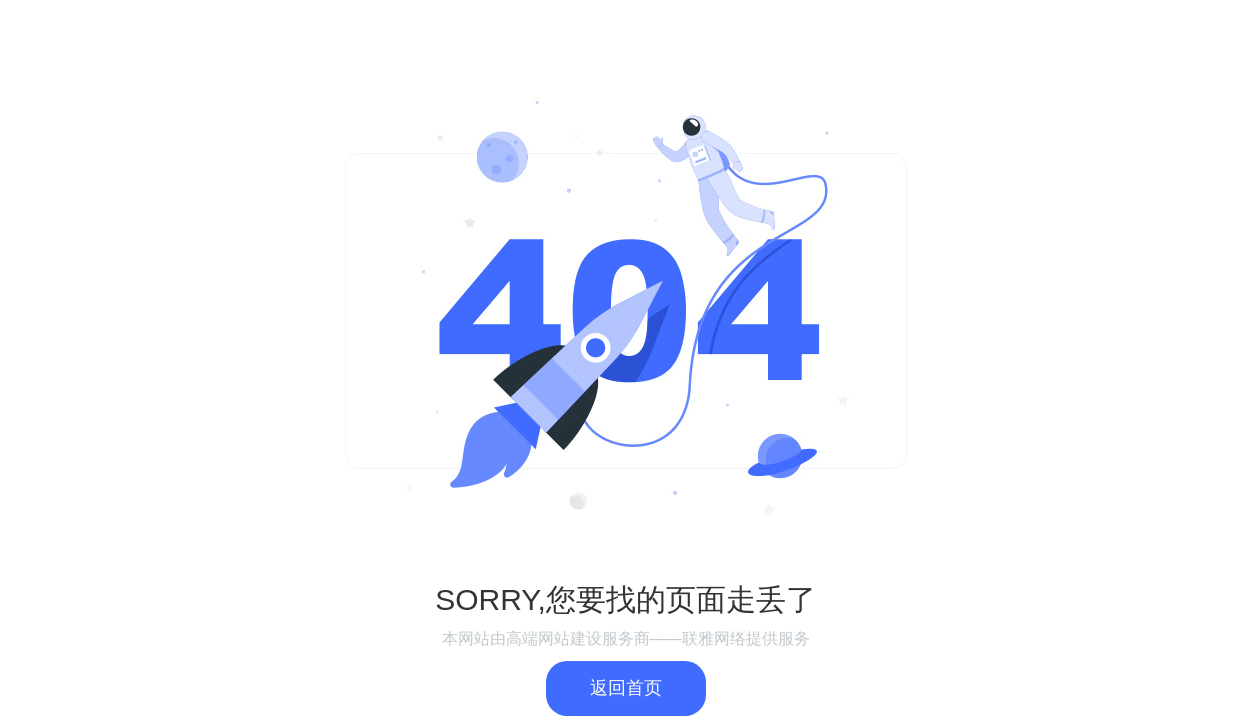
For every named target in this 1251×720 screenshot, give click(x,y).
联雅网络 (714, 638)
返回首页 (626, 688)
